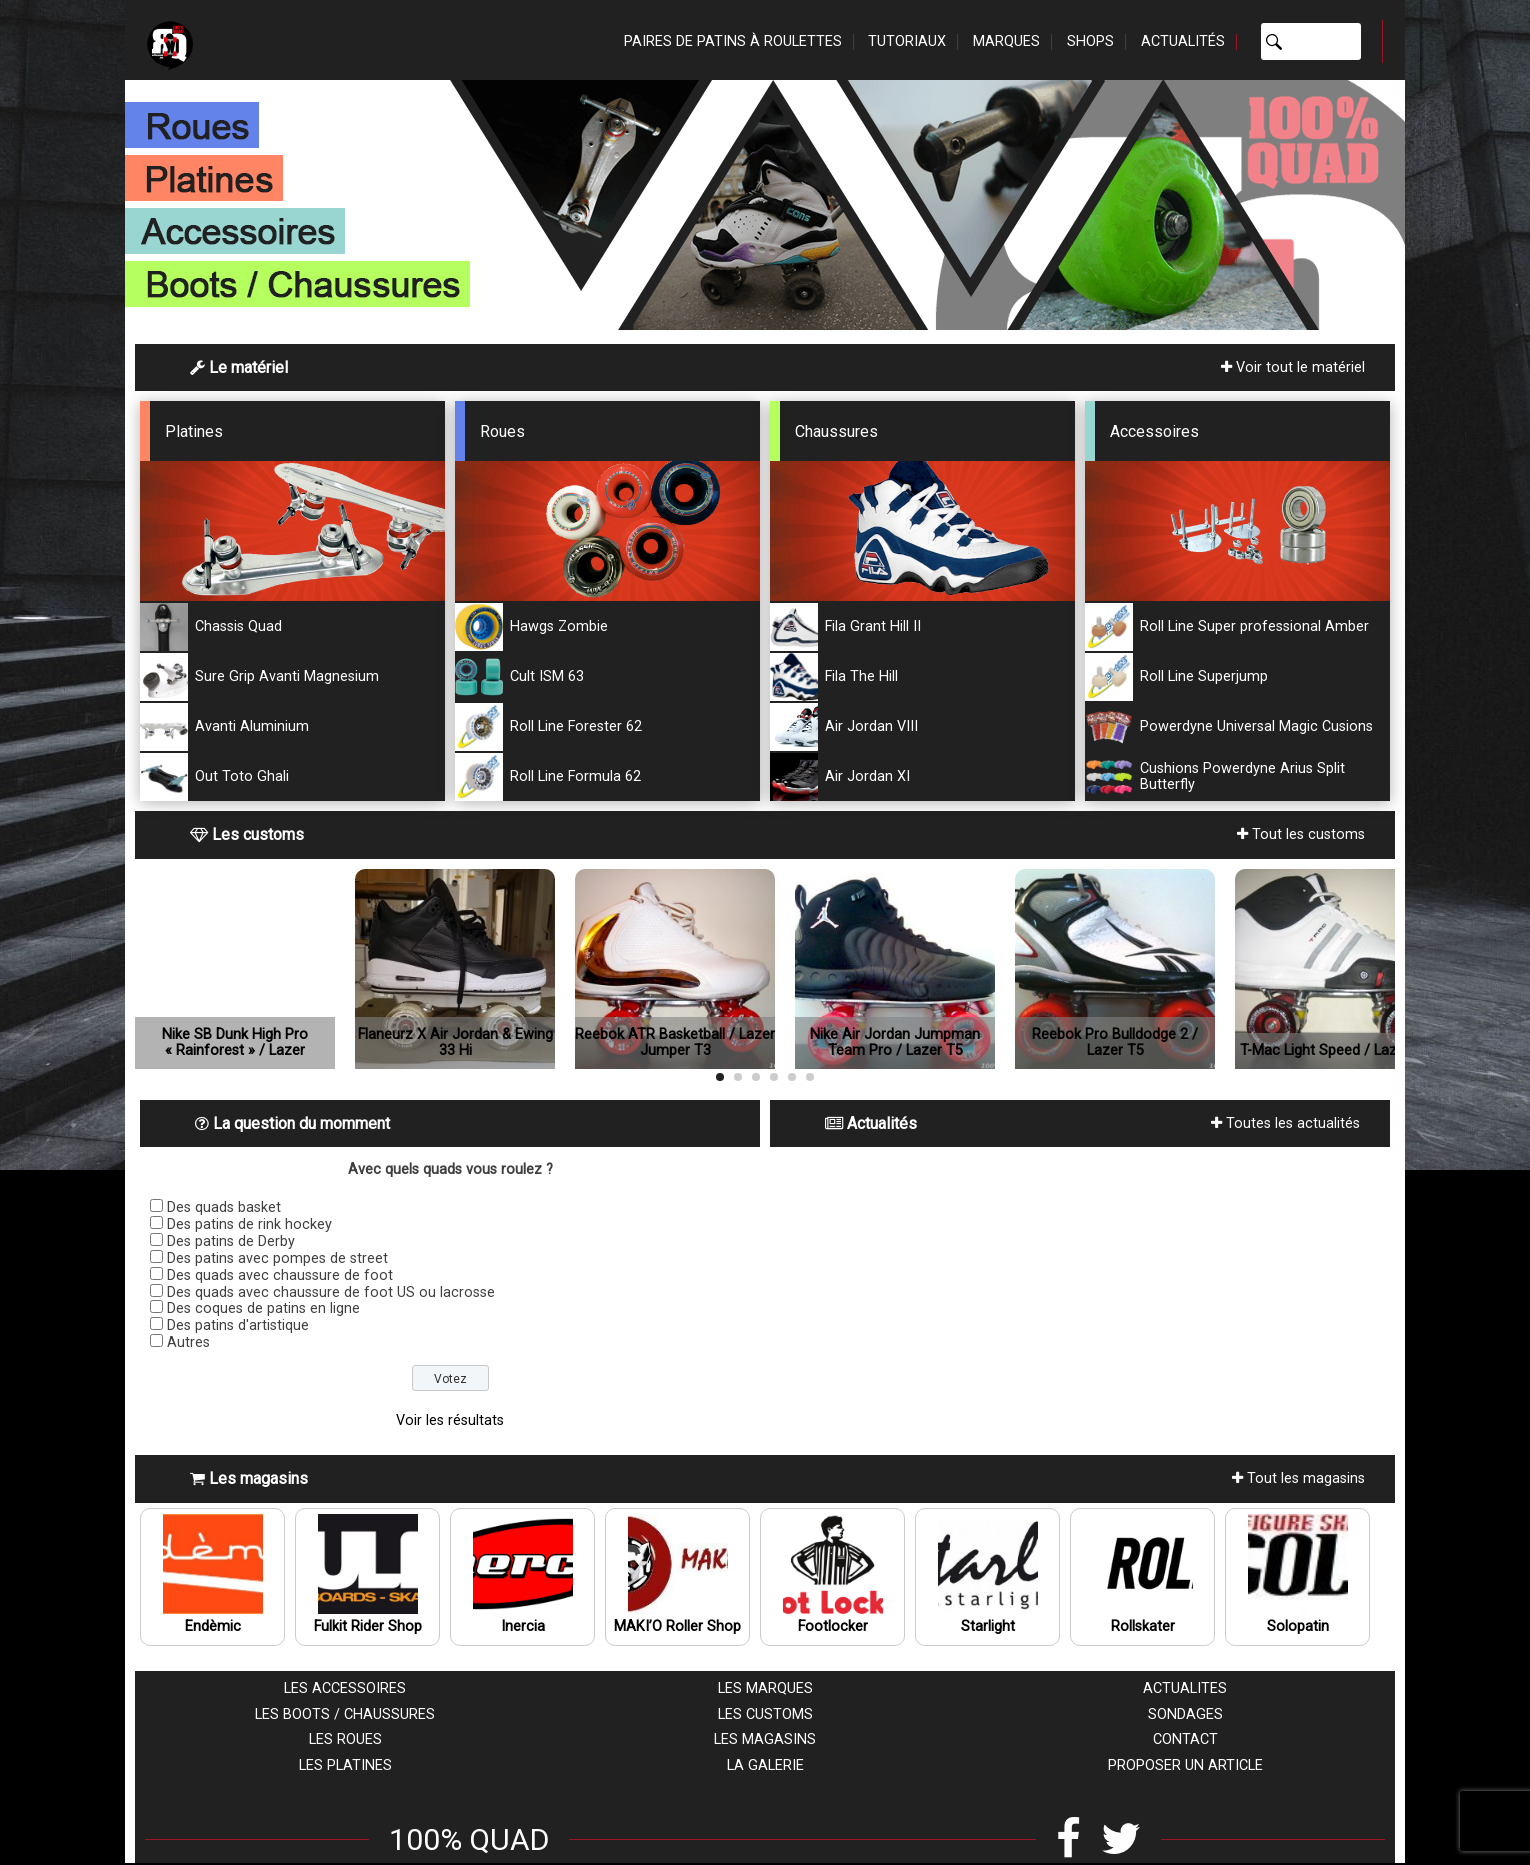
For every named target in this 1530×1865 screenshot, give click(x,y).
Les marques (765, 1688)
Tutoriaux (907, 41)
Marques (1006, 41)
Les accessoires (345, 1688)
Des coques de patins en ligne (263, 1308)
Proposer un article (1185, 1765)
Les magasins (765, 1739)
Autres (188, 1342)
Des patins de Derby (231, 1241)
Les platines (345, 1765)
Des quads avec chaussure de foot (280, 1275)
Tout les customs (1301, 834)
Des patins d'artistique (238, 1325)
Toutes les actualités (1285, 1123)
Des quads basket (224, 1207)
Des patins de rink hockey (249, 1224)
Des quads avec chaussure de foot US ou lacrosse (331, 1292)
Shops (1090, 41)
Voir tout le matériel (1293, 367)
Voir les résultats (450, 1420)
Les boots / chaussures (345, 1714)
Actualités (1183, 41)
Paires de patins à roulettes (733, 41)
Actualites (1185, 1688)
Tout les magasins (1298, 1478)
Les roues (345, 1739)
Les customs (765, 1714)
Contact (1185, 1739)
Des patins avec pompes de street (277, 1258)
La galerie (765, 1765)
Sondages (1185, 1714)
